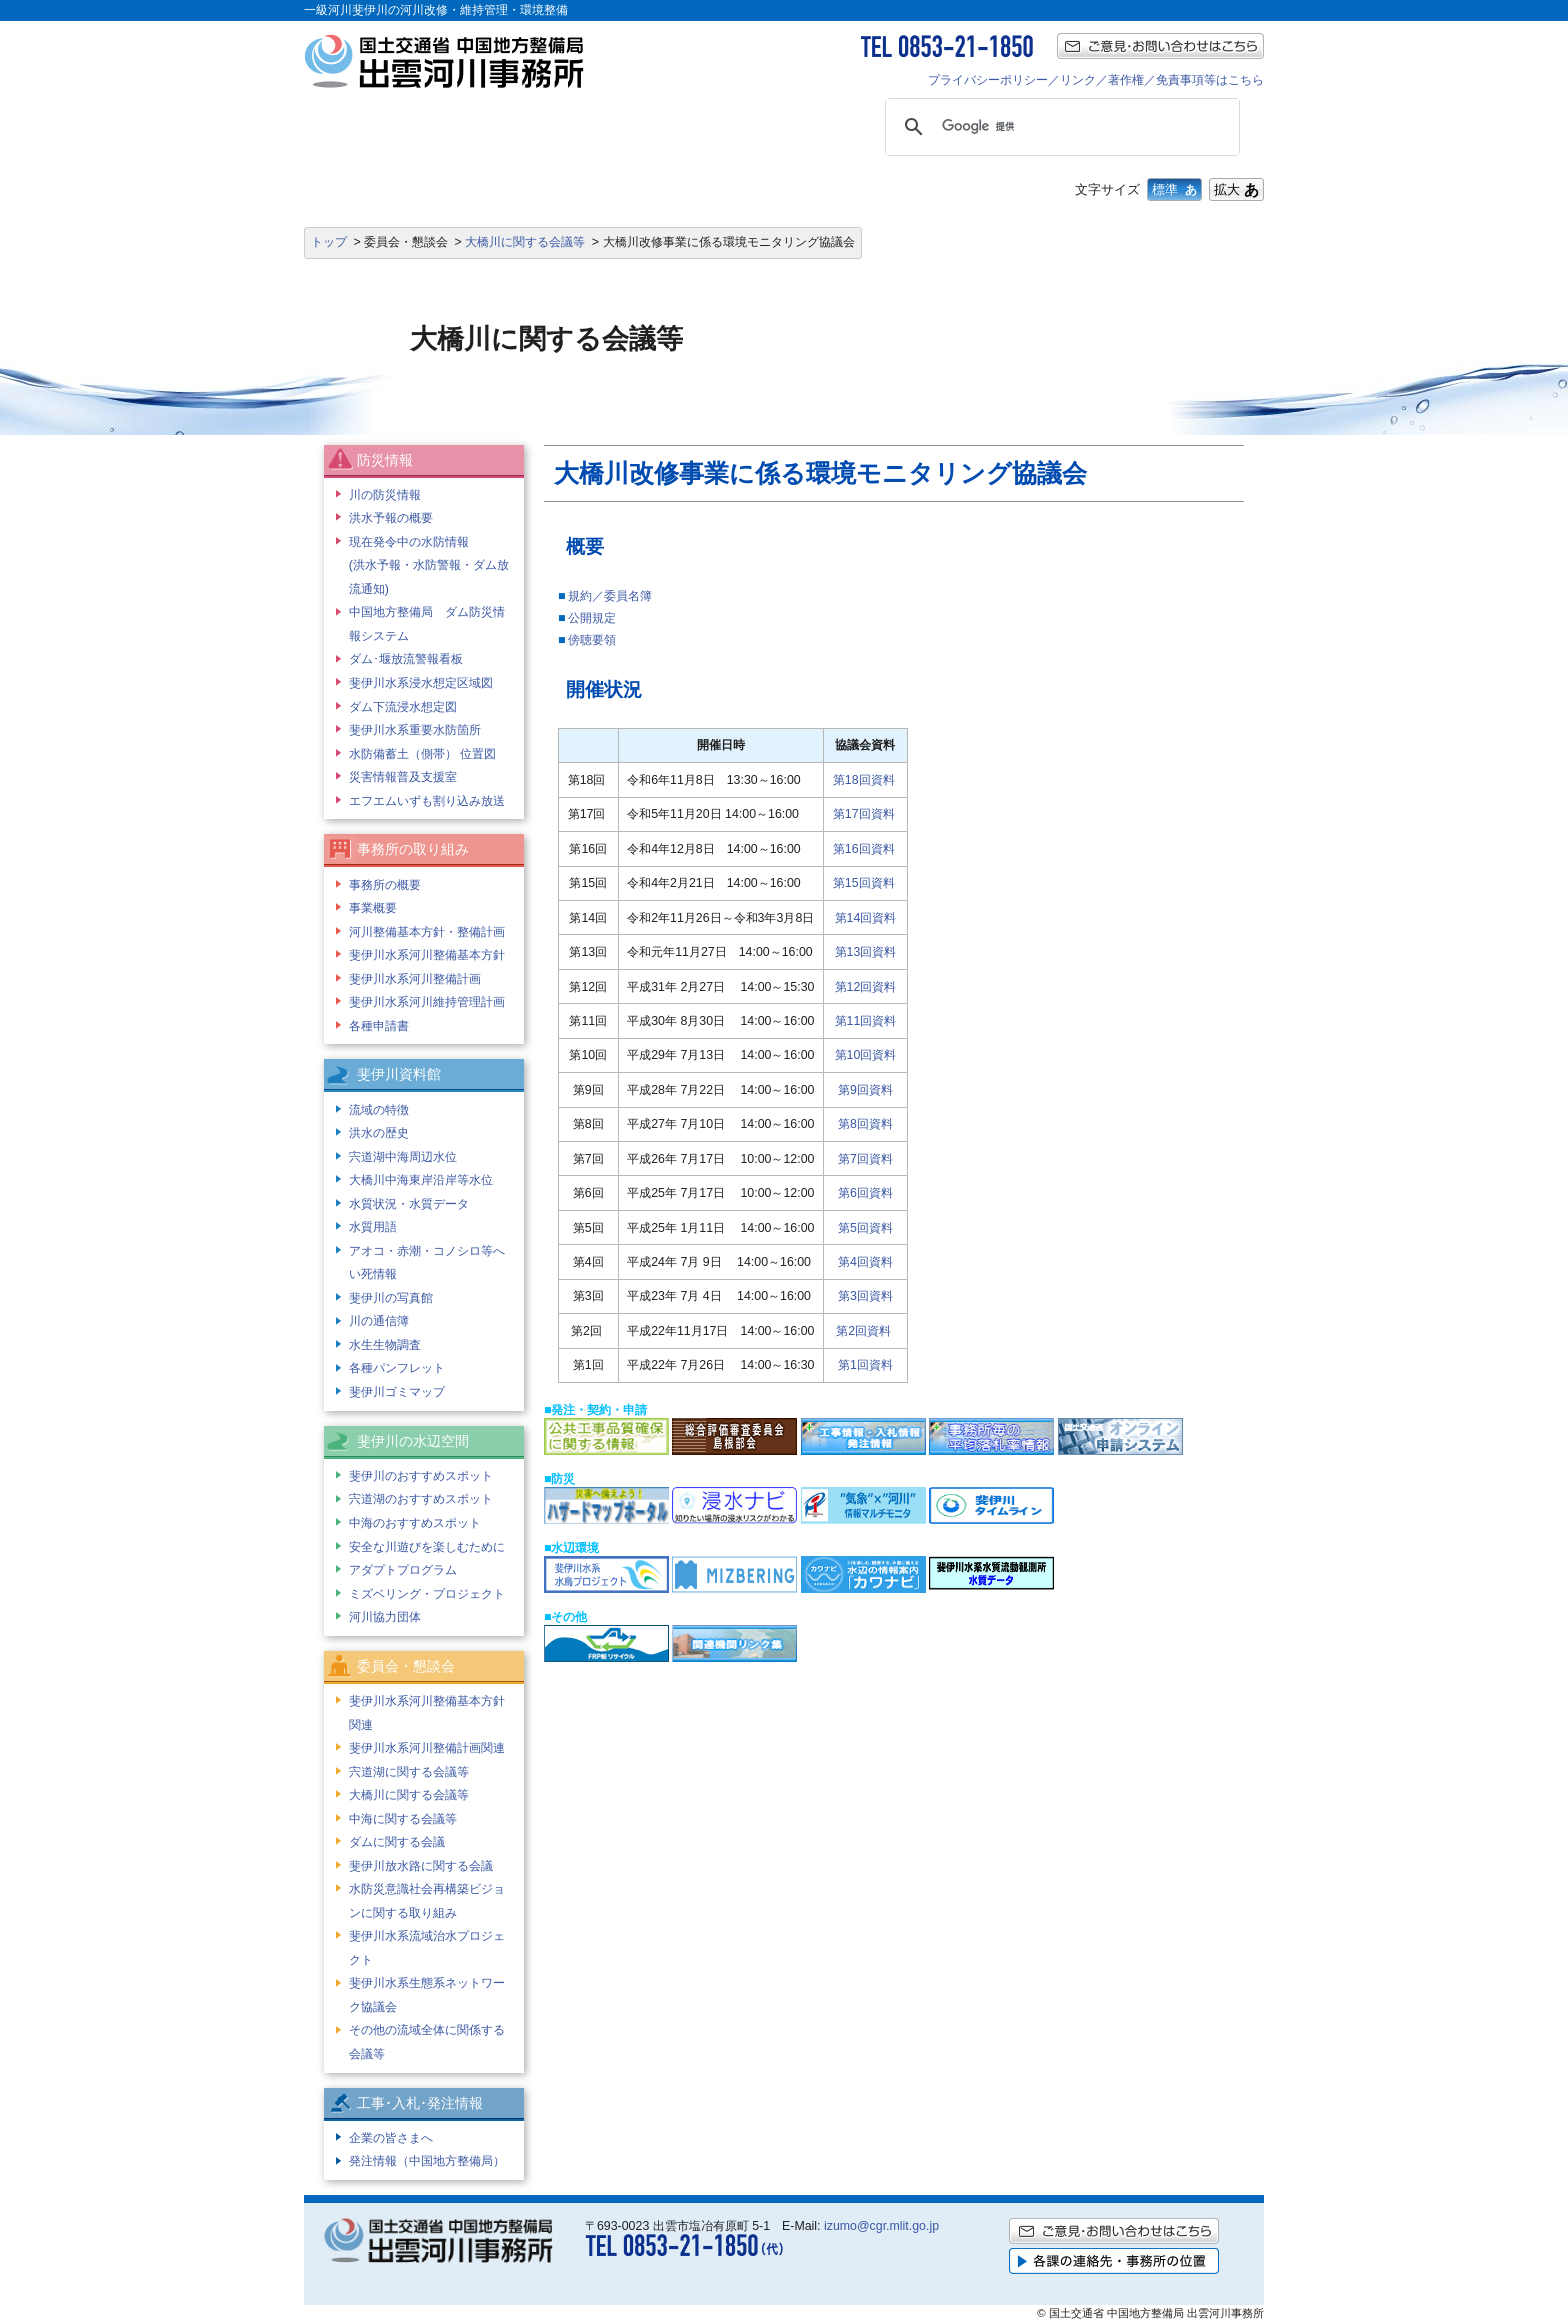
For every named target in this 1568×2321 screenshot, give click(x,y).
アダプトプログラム (403, 1570)
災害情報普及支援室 (403, 777)
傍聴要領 (592, 640)
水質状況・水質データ (409, 1204)
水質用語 (373, 1227)
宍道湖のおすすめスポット (421, 1499)
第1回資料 (865, 1365)
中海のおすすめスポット (415, 1523)
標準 (1174, 189)
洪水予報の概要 (391, 518)
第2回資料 (863, 1331)
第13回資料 (866, 952)
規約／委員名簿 (610, 596)
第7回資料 (865, 1159)
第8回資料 (865, 1124)
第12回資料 (866, 987)
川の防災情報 (385, 495)
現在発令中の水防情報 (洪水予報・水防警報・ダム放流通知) (429, 565)
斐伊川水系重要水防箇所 (415, 730)
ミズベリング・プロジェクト (427, 1594)
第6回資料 (865, 1193)
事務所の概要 (385, 885)
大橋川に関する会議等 (525, 242)
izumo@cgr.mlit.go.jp (881, 2226)
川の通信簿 (379, 1321)
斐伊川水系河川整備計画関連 (427, 1748)
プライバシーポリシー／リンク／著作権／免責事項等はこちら (1096, 80)
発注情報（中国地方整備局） (427, 2161)
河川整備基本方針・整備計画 (427, 932)
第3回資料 (865, 1296)
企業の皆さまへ (391, 2138)
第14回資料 (866, 918)
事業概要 (373, 908)
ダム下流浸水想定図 (403, 707)
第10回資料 (866, 1055)
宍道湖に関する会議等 (409, 1772)
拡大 (1236, 189)
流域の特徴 (379, 1110)
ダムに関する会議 (397, 1842)
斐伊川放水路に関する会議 (421, 1866)
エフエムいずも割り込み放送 (427, 801)
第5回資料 (865, 1228)
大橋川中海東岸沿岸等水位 (421, 1180)
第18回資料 (864, 780)
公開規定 (592, 618)
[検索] (1059, 127)
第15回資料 (864, 883)
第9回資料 (865, 1090)
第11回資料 (866, 1021)
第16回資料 (864, 849)
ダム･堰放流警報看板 (406, 659)
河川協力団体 (385, 1617)
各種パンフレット (397, 1368)
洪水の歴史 (379, 1133)
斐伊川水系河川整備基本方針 (427, 955)
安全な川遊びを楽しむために (427, 1547)
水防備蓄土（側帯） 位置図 (422, 754)
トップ (329, 242)
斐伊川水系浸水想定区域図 (421, 683)
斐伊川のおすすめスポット (421, 1476)
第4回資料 (865, 1262)
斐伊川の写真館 (391, 1298)
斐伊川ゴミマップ (397, 1392)
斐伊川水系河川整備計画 (415, 979)
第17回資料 (864, 814)
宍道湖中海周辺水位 (403, 1157)
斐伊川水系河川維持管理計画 (427, 1002)
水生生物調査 (385, 1345)
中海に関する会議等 (403, 1819)
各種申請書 (379, 1026)
